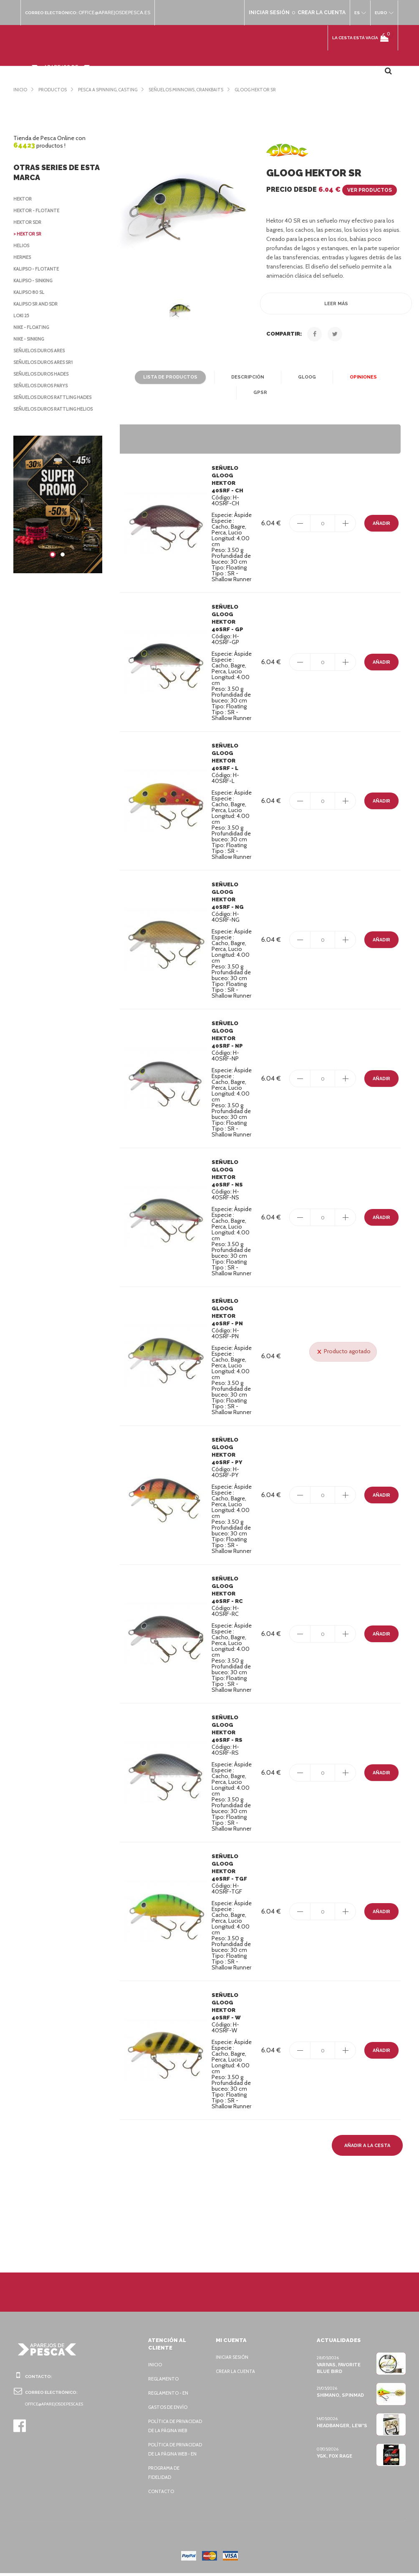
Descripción (224, 377)
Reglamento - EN (169, 2377)
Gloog (282, 377)
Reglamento (164, 2363)
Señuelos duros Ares (42, 350)
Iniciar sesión (233, 2341)
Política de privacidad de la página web (169, 2415)
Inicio (155, 2349)
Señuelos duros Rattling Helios (56, 408)
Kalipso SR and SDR (38, 303)
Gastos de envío (169, 2391)
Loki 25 (22, 315)
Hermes (23, 257)
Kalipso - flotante (37, 268)
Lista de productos (148, 377)
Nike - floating (32, 327)
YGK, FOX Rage (335, 2440)
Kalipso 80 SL (30, 292)
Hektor (23, 198)
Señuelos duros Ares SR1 (47, 362)
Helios (21, 245)
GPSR (390, 377)
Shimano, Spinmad (339, 2379)
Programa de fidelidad (165, 2475)
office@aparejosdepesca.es (118, 12)
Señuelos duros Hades (43, 373)
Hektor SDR (28, 222)
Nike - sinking (30, 338)
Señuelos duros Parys (43, 385)
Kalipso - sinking (35, 280)
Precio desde (329, 189)
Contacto (161, 2494)
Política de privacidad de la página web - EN (169, 2447)
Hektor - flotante (37, 210)
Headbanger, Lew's (341, 2410)
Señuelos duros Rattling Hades (55, 397)
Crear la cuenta (237, 2355)
